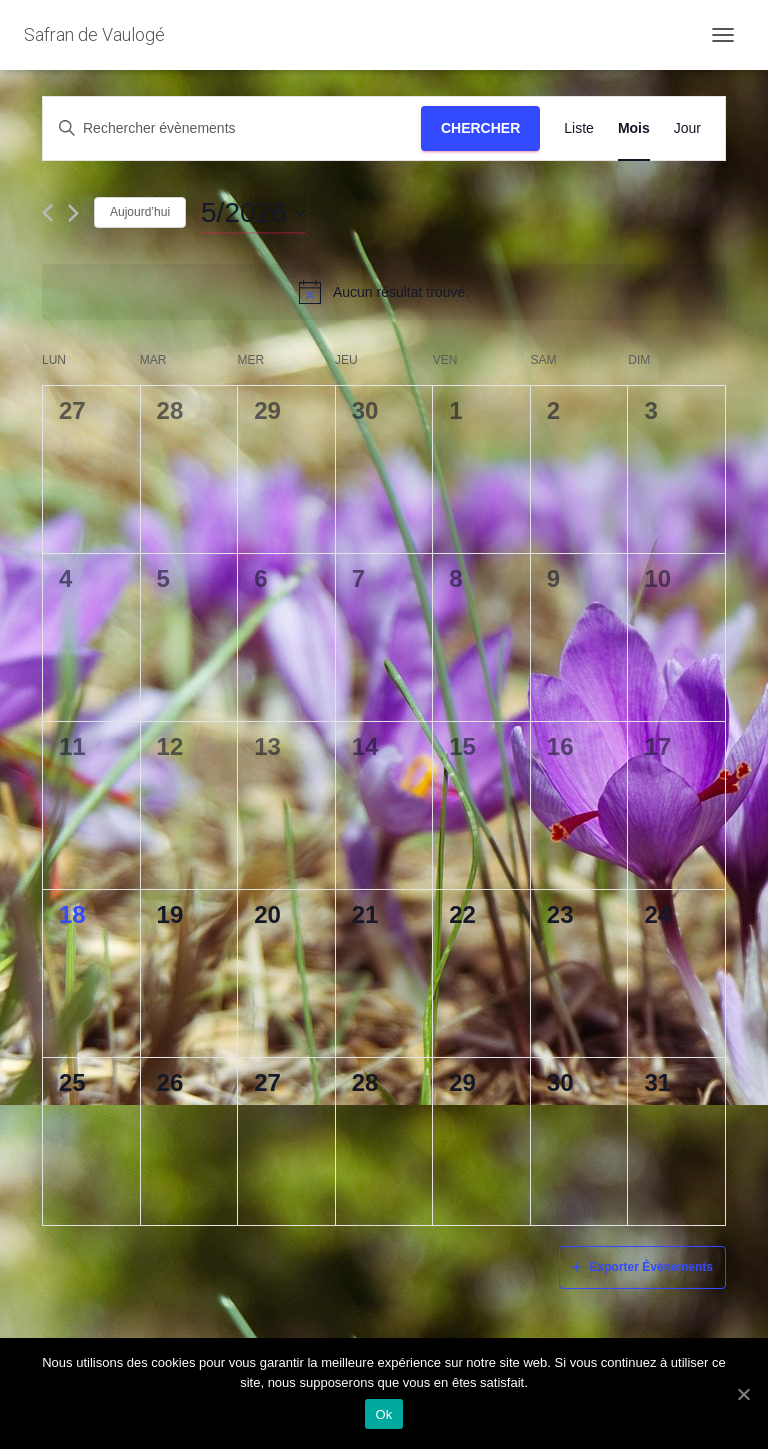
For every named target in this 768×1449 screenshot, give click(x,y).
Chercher (480, 128)
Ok (383, 1414)
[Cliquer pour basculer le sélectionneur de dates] (254, 213)
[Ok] (743, 1394)
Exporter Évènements (651, 1267)
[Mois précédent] (47, 213)
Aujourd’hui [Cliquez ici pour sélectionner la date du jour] (140, 212)
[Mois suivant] (73, 213)
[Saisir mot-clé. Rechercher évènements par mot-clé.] (232, 128)
